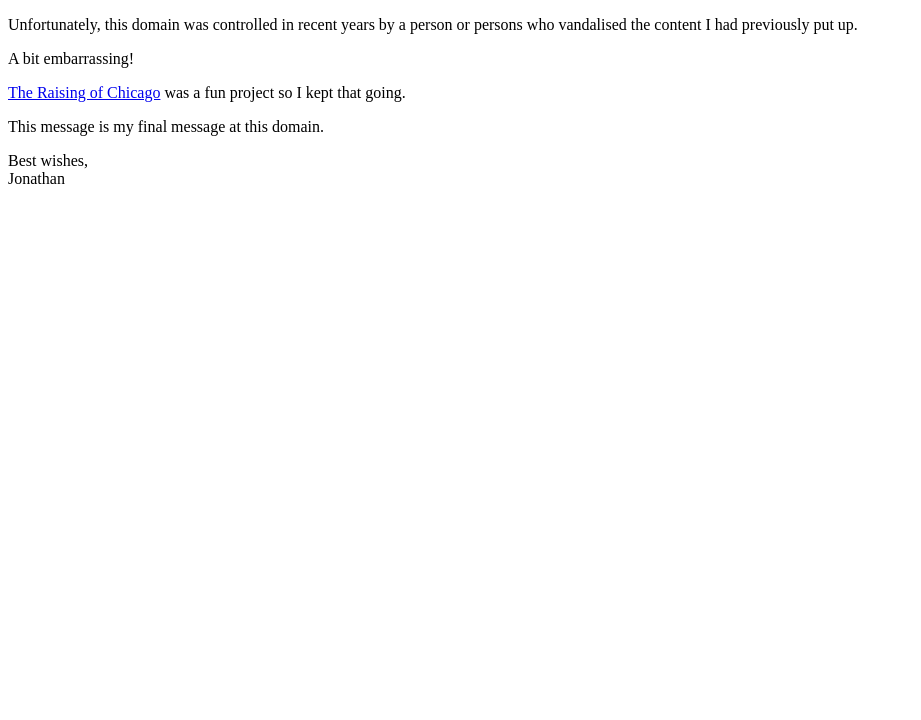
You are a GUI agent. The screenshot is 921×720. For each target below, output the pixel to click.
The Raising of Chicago (84, 92)
